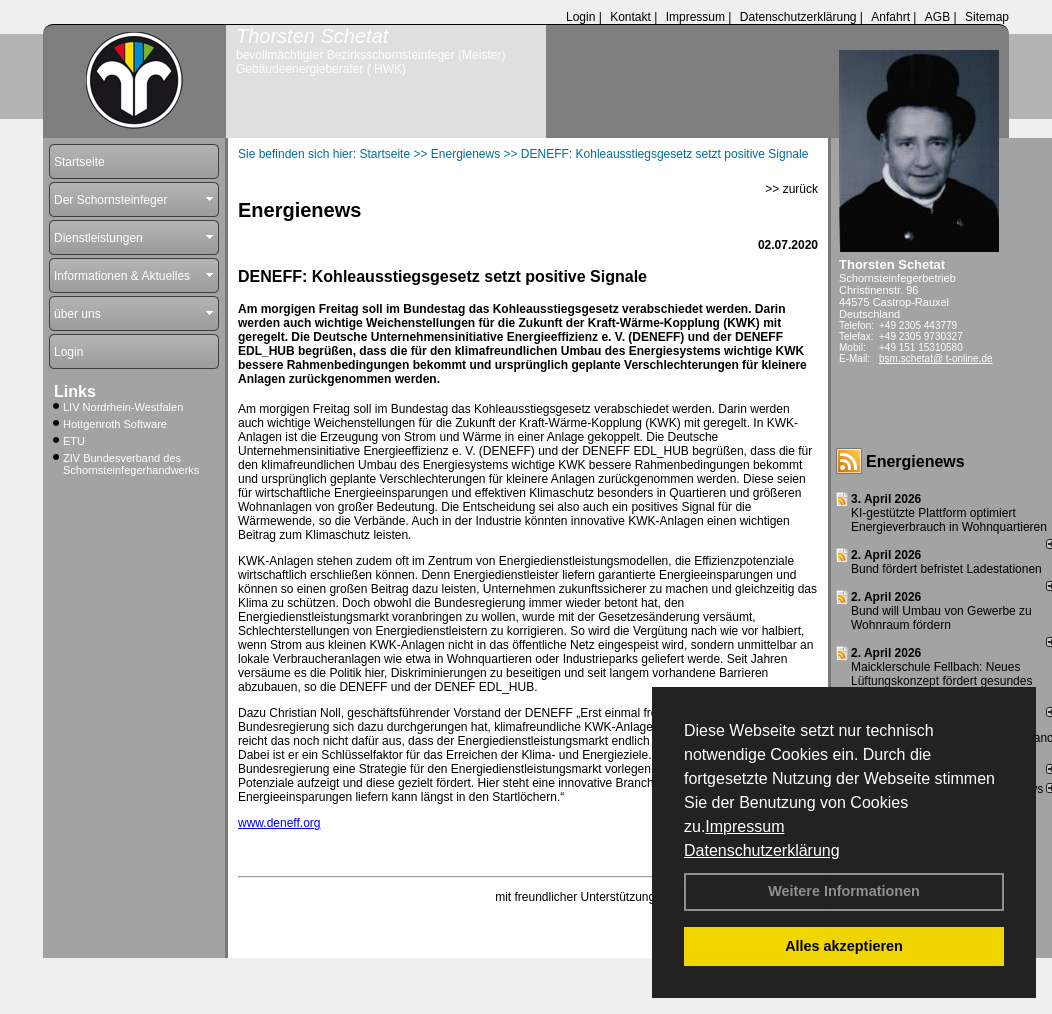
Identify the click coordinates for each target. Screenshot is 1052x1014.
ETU (74, 441)
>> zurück (791, 189)
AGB (937, 17)
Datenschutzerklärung (762, 850)
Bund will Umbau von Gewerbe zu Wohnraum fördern (941, 618)
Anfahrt (890, 17)
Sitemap (987, 17)
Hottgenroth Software (115, 424)
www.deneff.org (279, 823)
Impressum (744, 826)
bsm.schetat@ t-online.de (936, 358)
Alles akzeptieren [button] (844, 946)
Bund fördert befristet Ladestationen (946, 569)
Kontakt (630, 17)
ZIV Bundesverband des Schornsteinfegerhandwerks (131, 464)
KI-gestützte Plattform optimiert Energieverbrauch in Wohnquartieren (949, 520)
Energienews (915, 461)
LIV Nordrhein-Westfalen (123, 407)
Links (75, 391)
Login (580, 17)
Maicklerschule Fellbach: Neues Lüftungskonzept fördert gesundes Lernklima (941, 681)
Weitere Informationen (844, 891)
